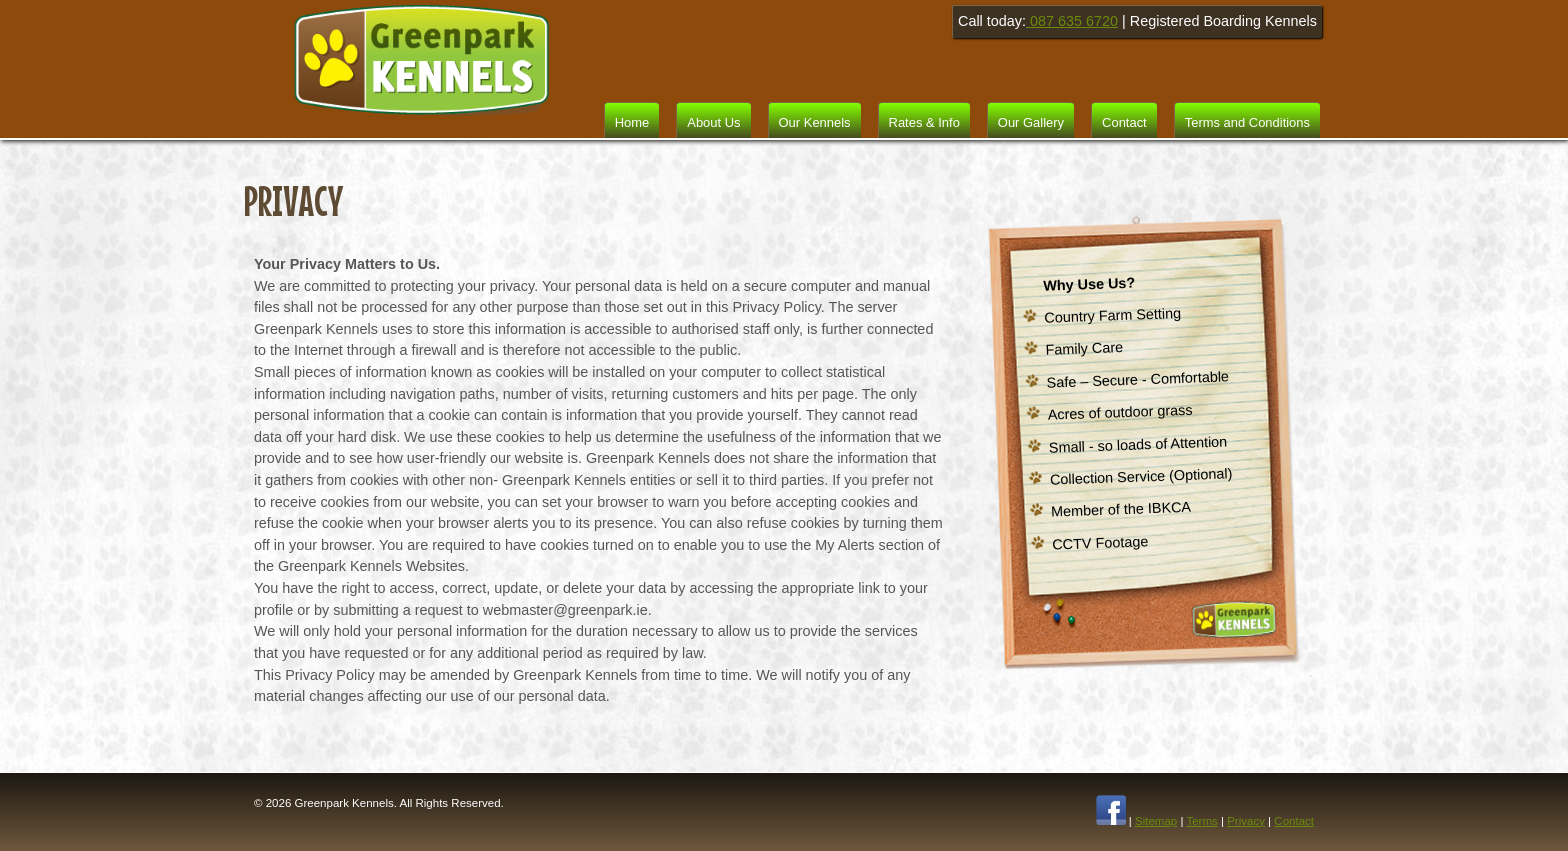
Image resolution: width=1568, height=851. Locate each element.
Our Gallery (1031, 122)
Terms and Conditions (1247, 122)
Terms (1201, 821)
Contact (1124, 122)
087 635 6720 (1072, 21)
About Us (713, 122)
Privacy (1246, 821)
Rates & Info (924, 122)
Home (632, 122)
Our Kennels (815, 122)
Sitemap (1156, 821)
